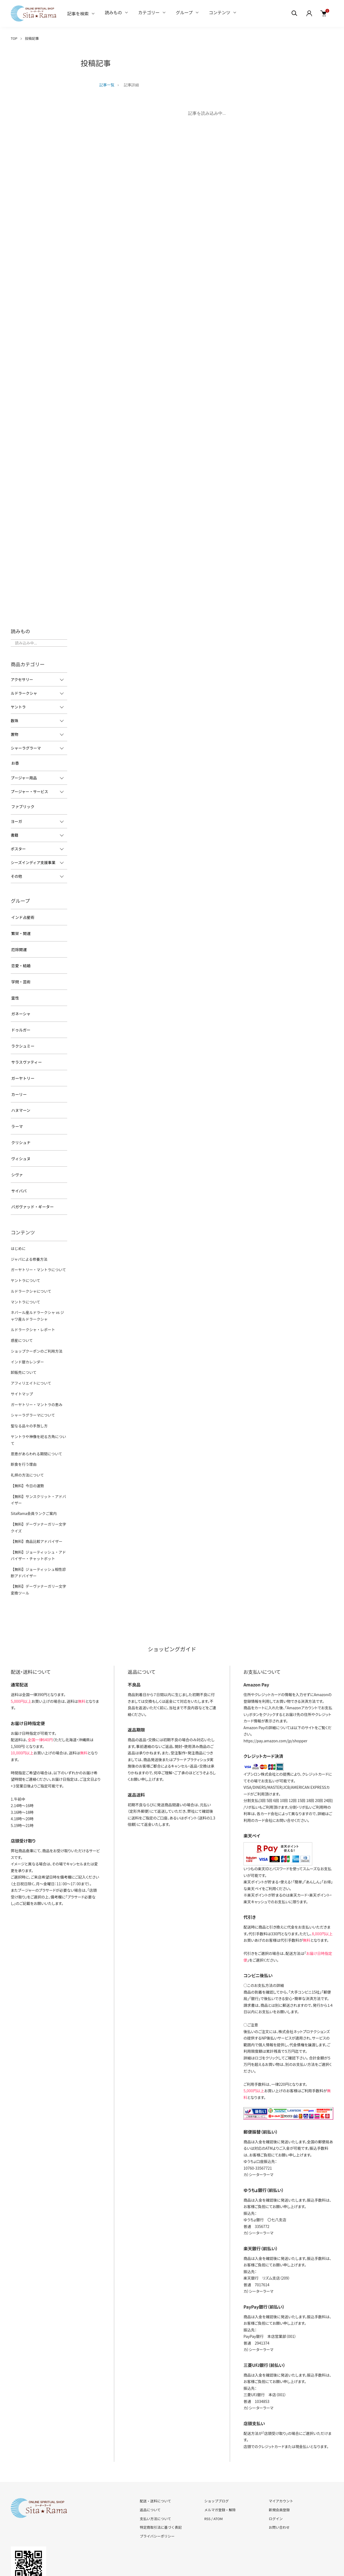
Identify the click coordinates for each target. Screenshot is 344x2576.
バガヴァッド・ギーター (31, 1182)
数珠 (14, 720)
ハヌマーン (20, 1093)
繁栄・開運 (20, 929)
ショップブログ (216, 2452)
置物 (14, 734)
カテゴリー (149, 12)
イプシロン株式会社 (259, 1725)
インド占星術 (22, 914)
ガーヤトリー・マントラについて (37, 1243)
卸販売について (23, 1341)
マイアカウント (281, 2452)
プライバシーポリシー (157, 2487)
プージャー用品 (24, 776)
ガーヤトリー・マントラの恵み (35, 1371)
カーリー (18, 1078)
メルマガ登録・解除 (220, 2461)
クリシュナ (20, 1123)
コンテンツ (219, 12)
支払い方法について (155, 2469)
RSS (207, 2469)
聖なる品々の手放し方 (28, 1392)
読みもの (113, 12)
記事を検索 (78, 13)
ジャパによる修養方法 (28, 1233)
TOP (14, 38)
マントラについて (25, 1274)
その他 (16, 873)
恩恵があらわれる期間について (35, 1412)
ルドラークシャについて (30, 1264)
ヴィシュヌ (20, 1138)
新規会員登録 (279, 2461)
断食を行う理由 (23, 1422)
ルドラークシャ (24, 693)
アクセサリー (22, 679)
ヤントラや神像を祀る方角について (39, 1402)
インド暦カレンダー (26, 1331)
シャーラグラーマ (26, 748)
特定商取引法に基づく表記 (161, 2478)
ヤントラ (18, 707)
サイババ (18, 1167)
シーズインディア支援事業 (33, 860)
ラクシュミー (22, 1033)
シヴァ (16, 1153)
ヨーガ (16, 819)
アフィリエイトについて (30, 1351)
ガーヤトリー (22, 1063)
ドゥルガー (20, 1018)
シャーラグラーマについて (32, 1381)
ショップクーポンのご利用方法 (35, 1320)
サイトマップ (21, 1361)
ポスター (18, 846)
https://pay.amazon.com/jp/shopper (275, 1692)
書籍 (14, 832)
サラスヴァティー (26, 1048)
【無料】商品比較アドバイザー (35, 1495)
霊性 (14, 988)
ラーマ (16, 1108)
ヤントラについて (25, 1253)
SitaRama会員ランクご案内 (32, 1469)
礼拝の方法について (26, 1432)
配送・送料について (155, 2452)
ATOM (218, 2469)
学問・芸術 (20, 974)
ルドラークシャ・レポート (32, 1300)
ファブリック (22, 804)
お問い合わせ (279, 2478)
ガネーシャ (20, 1003)
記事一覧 (106, 85)
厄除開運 (18, 944)
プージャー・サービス (29, 790)
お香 (14, 762)
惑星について (21, 1310)
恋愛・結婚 (20, 959)
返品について (150, 2461)
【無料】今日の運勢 (26, 1442)
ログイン (276, 2469)
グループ (184, 12)
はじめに (18, 1223)
